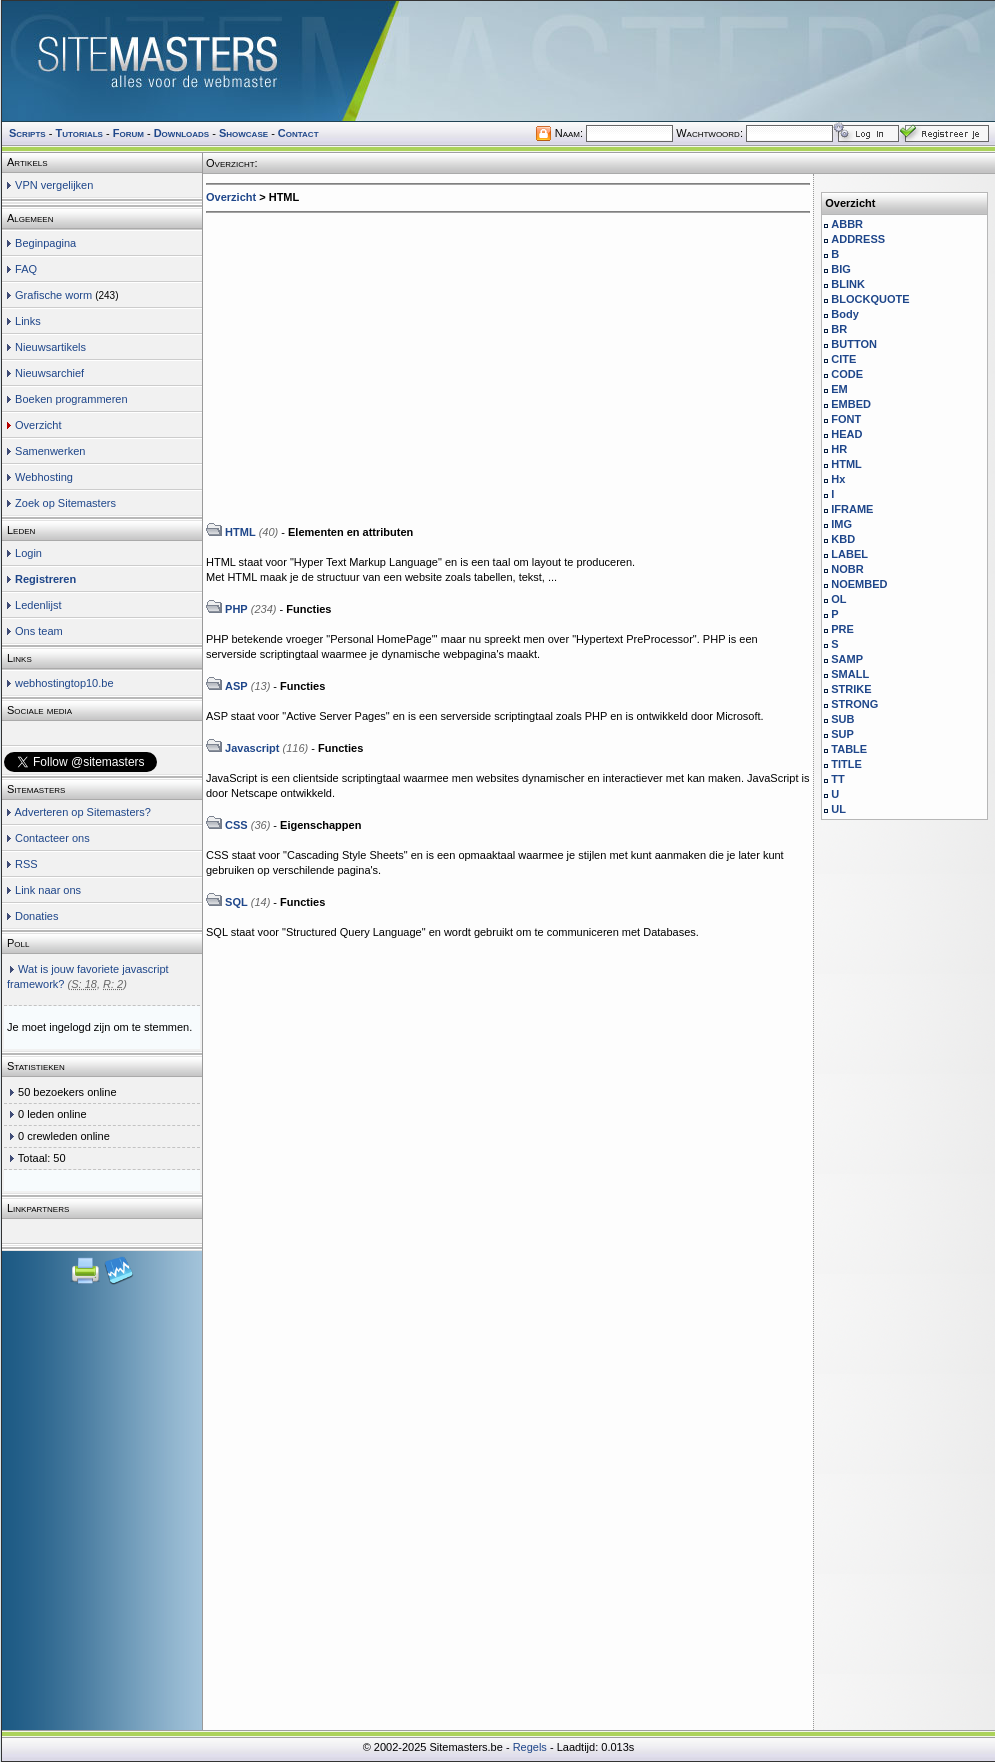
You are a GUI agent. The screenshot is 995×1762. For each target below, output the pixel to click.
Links (28, 321)
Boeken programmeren (71, 399)
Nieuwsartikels (50, 347)
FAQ (26, 269)
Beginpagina (45, 243)
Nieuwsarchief (49, 373)
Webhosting (44, 477)
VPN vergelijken (54, 185)
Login (28, 553)
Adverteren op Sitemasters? (82, 812)
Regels (530, 1747)
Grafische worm (53, 295)
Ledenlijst (38, 605)
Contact (298, 133)
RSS (26, 864)
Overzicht (38, 425)
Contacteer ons (52, 838)
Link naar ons (48, 890)
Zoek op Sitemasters (65, 503)
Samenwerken (50, 451)
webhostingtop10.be (64, 683)
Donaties (36, 916)
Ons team (39, 631)
